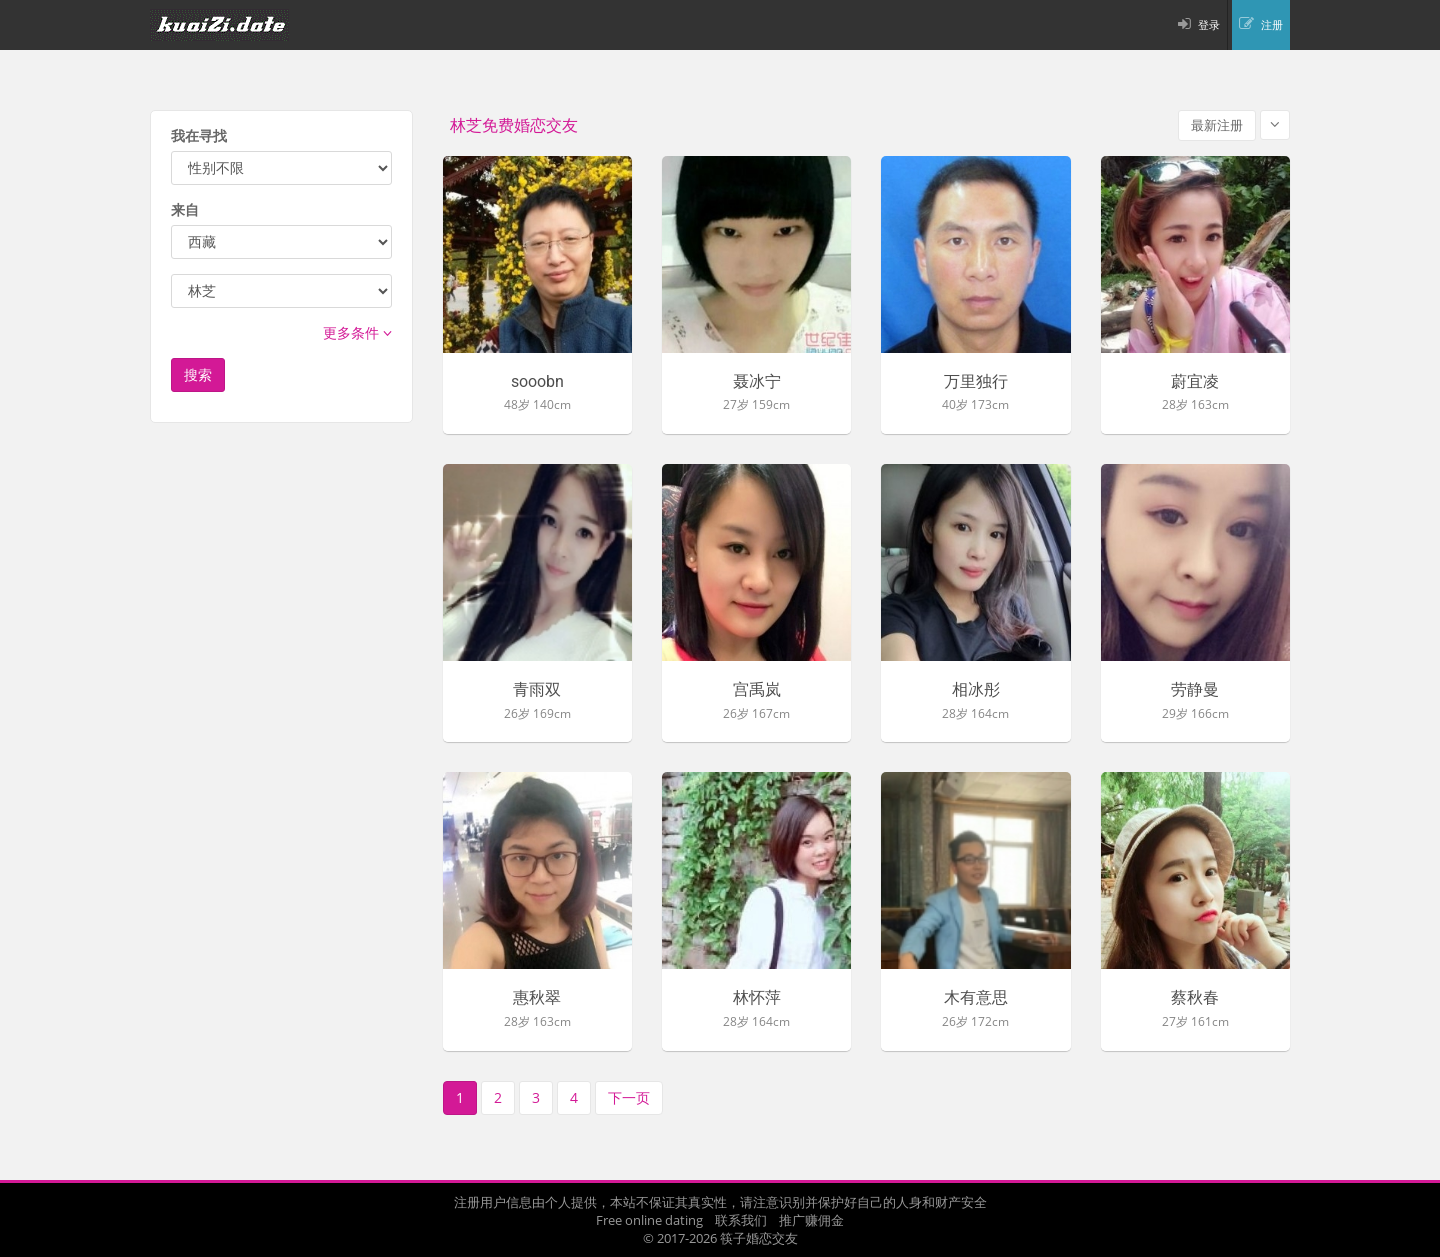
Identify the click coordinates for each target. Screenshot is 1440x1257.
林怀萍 (757, 998)
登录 (1209, 24)
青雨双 (537, 690)
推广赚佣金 (811, 1220)
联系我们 (741, 1220)
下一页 (629, 1097)
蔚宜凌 (1195, 382)
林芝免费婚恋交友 (514, 125)
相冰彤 (976, 690)
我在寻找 (199, 135)
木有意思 (976, 998)
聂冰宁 (757, 382)
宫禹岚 (757, 690)
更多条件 (357, 332)
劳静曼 (1195, 690)
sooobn (537, 382)
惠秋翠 (537, 998)
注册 (1272, 24)
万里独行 (976, 382)
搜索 (198, 374)
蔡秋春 (1195, 998)
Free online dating (649, 1220)
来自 (185, 209)
